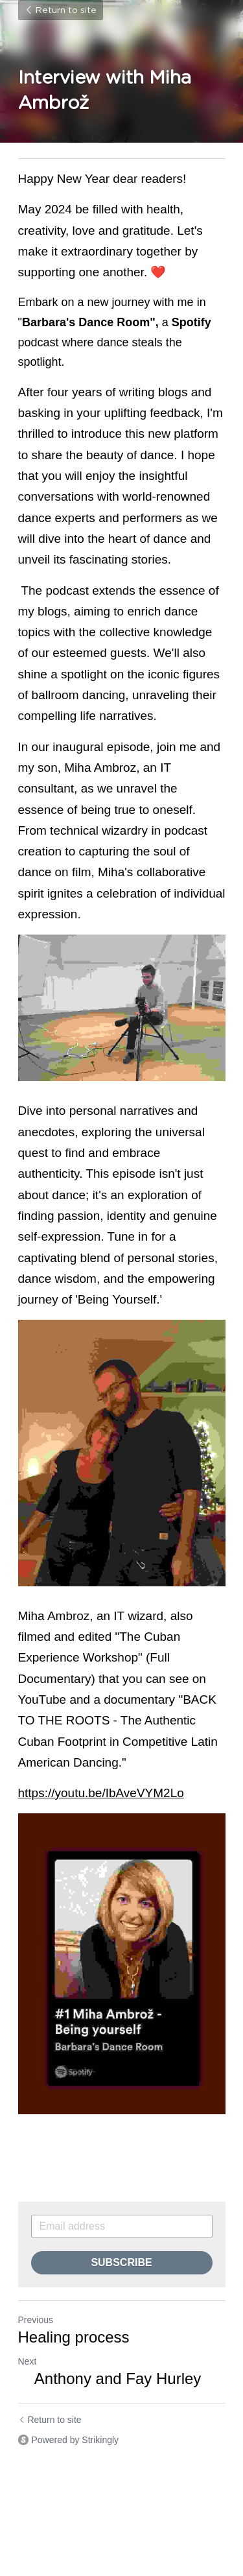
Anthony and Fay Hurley (110, 2378)
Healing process (74, 2337)
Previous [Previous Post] (35, 2320)
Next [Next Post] (27, 2361)
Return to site (61, 10)
